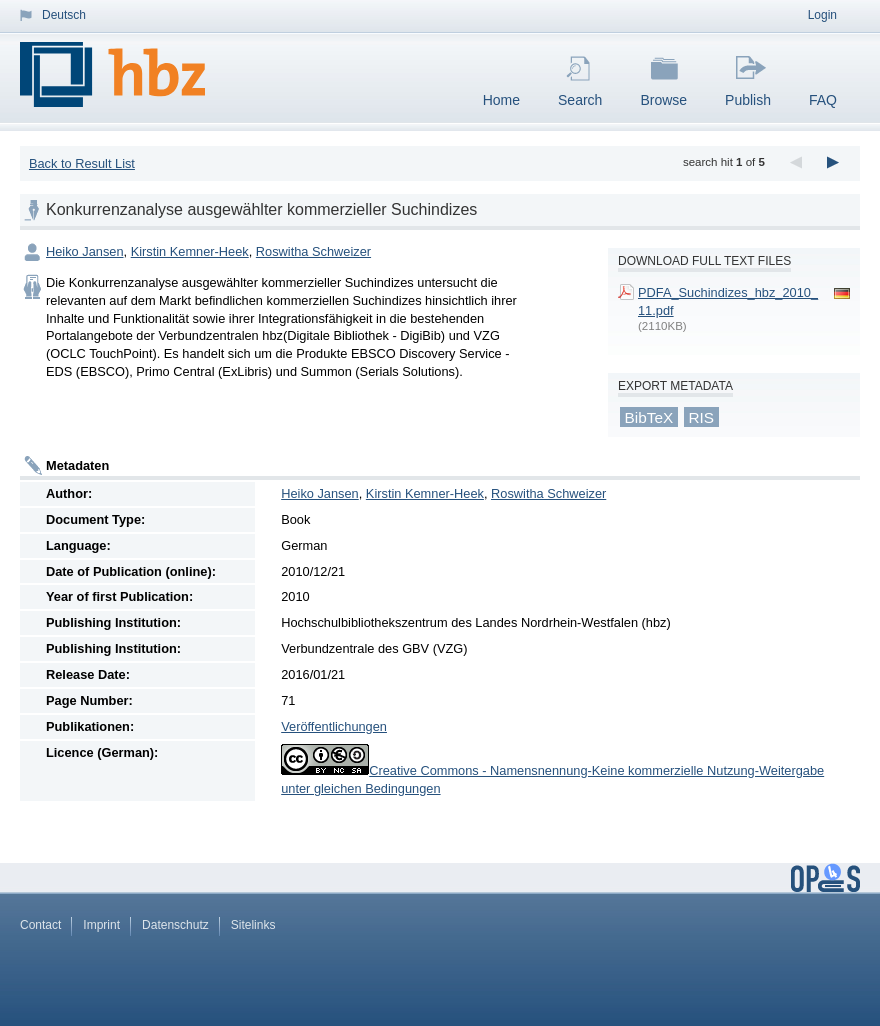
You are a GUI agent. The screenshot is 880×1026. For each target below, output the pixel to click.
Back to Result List (82, 163)
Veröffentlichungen (334, 726)
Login (822, 15)
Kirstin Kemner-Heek (190, 251)
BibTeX (649, 417)
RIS (701, 417)
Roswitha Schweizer (313, 251)
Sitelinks (253, 925)
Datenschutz (175, 925)
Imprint (101, 925)
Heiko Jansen (85, 251)
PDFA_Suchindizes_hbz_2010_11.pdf (728, 301)
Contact (40, 925)
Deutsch (64, 15)
